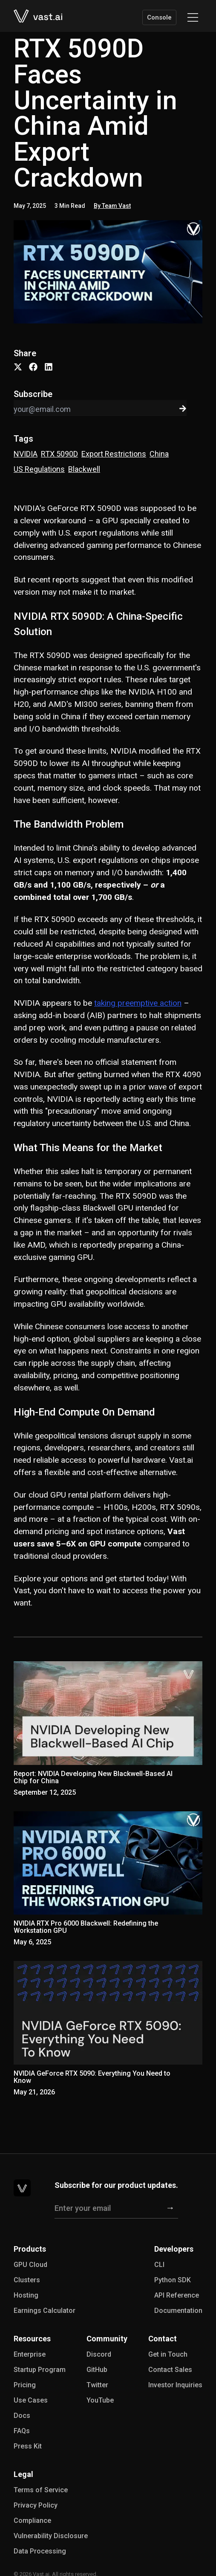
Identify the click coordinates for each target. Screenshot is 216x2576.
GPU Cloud (30, 2265)
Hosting (26, 2295)
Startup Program (40, 2370)
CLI (159, 2265)
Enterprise (30, 2354)
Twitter (97, 2385)
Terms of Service (41, 2490)
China (159, 453)
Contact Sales (170, 2370)
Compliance (32, 2520)
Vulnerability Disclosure (51, 2536)
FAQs (22, 2431)
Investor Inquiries (175, 2385)
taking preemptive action (137, 1003)
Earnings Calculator (44, 2310)
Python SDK (172, 2280)
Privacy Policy (36, 2505)
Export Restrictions (113, 453)
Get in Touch (167, 2354)
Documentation (178, 2310)
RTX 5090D (59, 453)
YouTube (100, 2400)
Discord (98, 2354)
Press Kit (28, 2446)
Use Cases (31, 2400)
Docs (22, 2415)
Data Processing (40, 2551)
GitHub (96, 2370)
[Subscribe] (170, 2208)
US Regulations (39, 469)
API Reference (176, 2295)
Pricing (25, 2385)
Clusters (27, 2280)
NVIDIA (25, 453)
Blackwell (84, 469)
